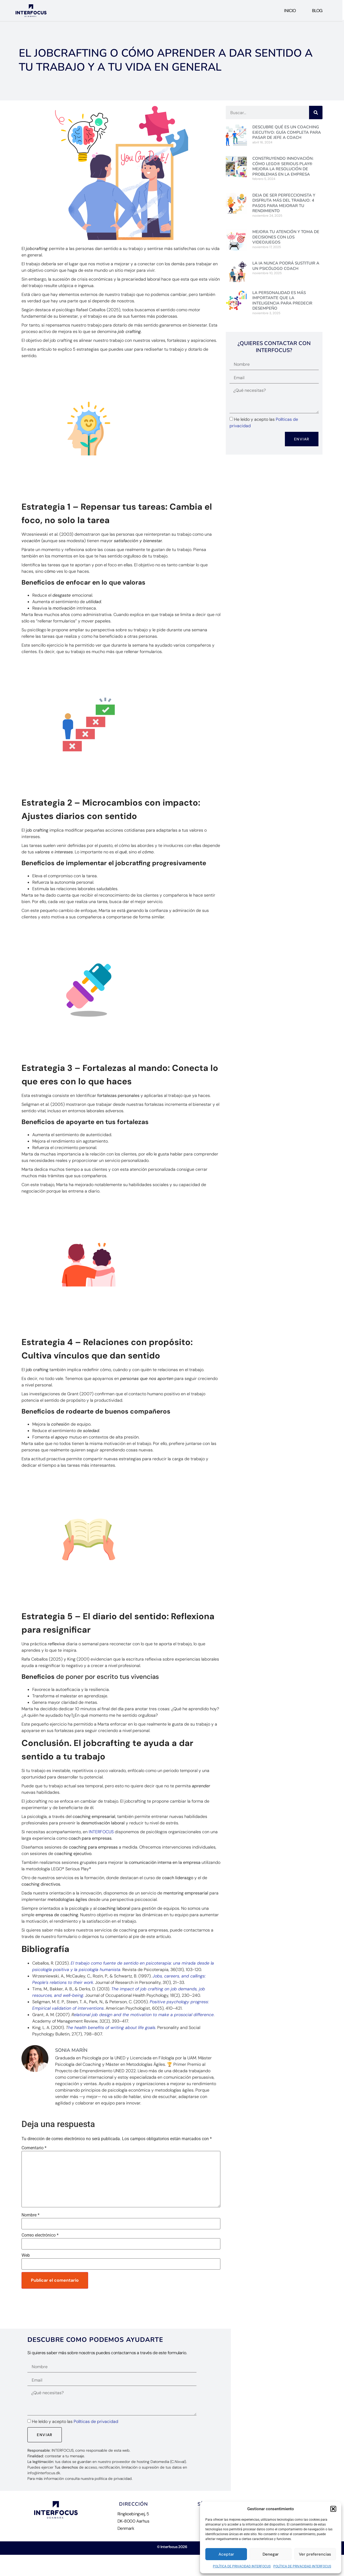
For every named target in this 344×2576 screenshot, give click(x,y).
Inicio (290, 10)
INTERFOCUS (101, 1832)
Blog (317, 10)
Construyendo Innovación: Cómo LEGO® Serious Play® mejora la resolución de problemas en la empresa (283, 166)
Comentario (34, 2148)
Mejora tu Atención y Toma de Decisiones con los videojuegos (285, 237)
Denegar (271, 2554)
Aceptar (226, 2554)
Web (26, 2255)
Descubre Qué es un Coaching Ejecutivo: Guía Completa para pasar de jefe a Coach (286, 132)
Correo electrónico (40, 2235)
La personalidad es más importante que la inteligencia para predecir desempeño (282, 300)
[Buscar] (315, 112)
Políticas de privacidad (96, 2421)
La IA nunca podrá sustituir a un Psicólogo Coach (285, 265)
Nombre (31, 2215)
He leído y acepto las (75, 2421)
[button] (333, 2509)
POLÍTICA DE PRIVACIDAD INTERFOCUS (242, 2566)
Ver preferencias (315, 2554)
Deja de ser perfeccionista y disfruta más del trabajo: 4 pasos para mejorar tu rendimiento (283, 203)
